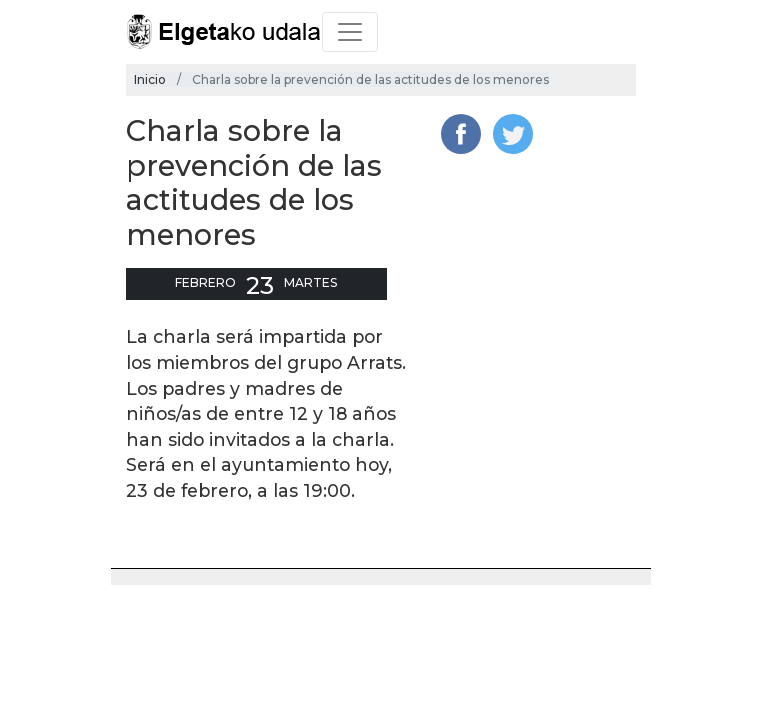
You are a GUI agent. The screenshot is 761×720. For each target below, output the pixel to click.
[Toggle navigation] (350, 32)
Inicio (150, 79)
